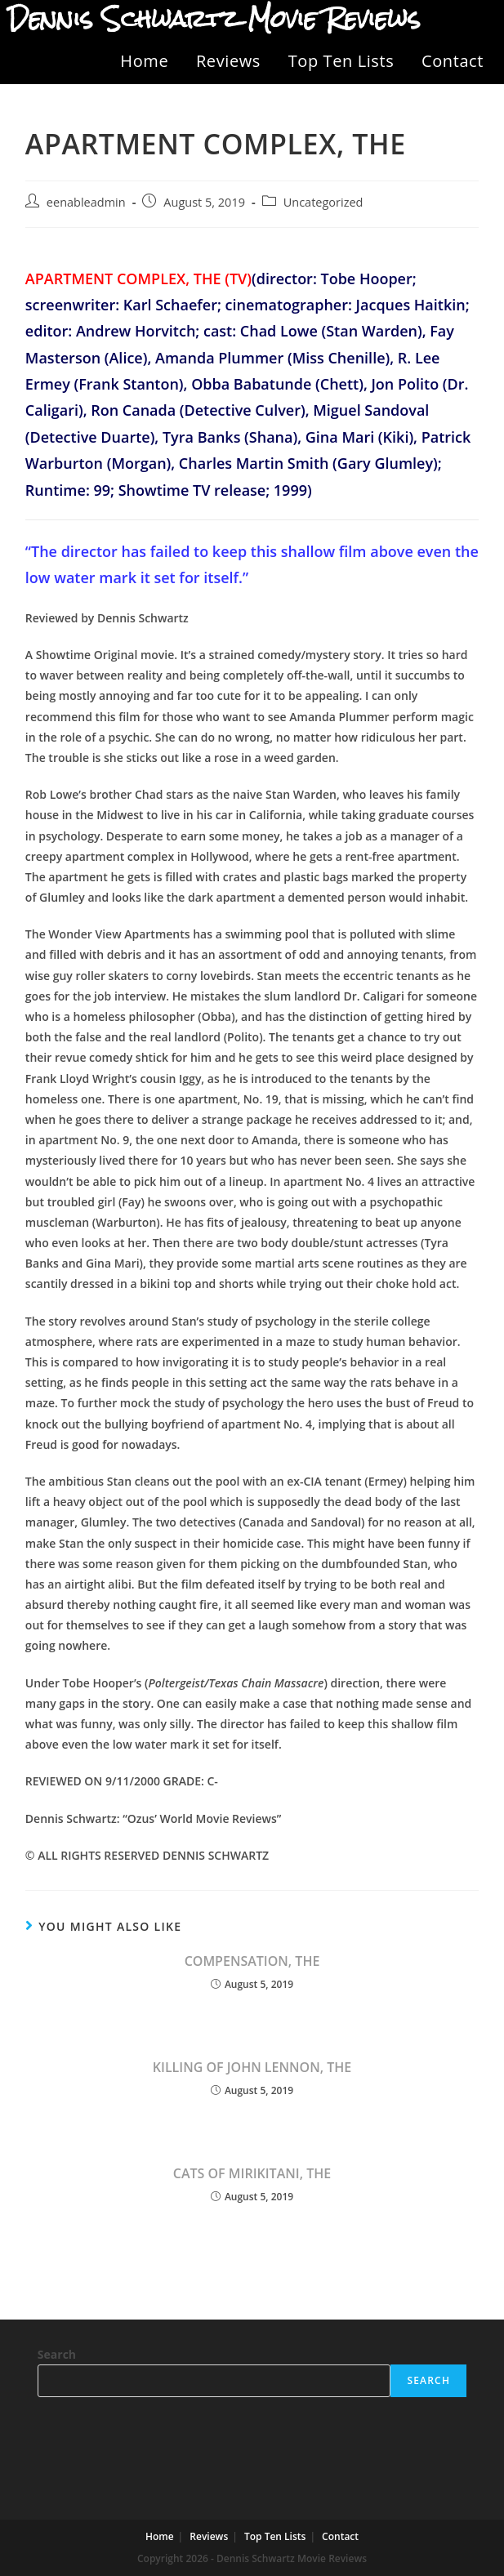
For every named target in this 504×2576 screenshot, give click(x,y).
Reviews (228, 61)
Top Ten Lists (341, 61)
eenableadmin (86, 202)
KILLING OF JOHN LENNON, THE (252, 2067)
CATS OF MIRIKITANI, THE (252, 2173)
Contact (452, 61)
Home (144, 61)
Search (57, 2354)
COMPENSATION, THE (252, 1961)
